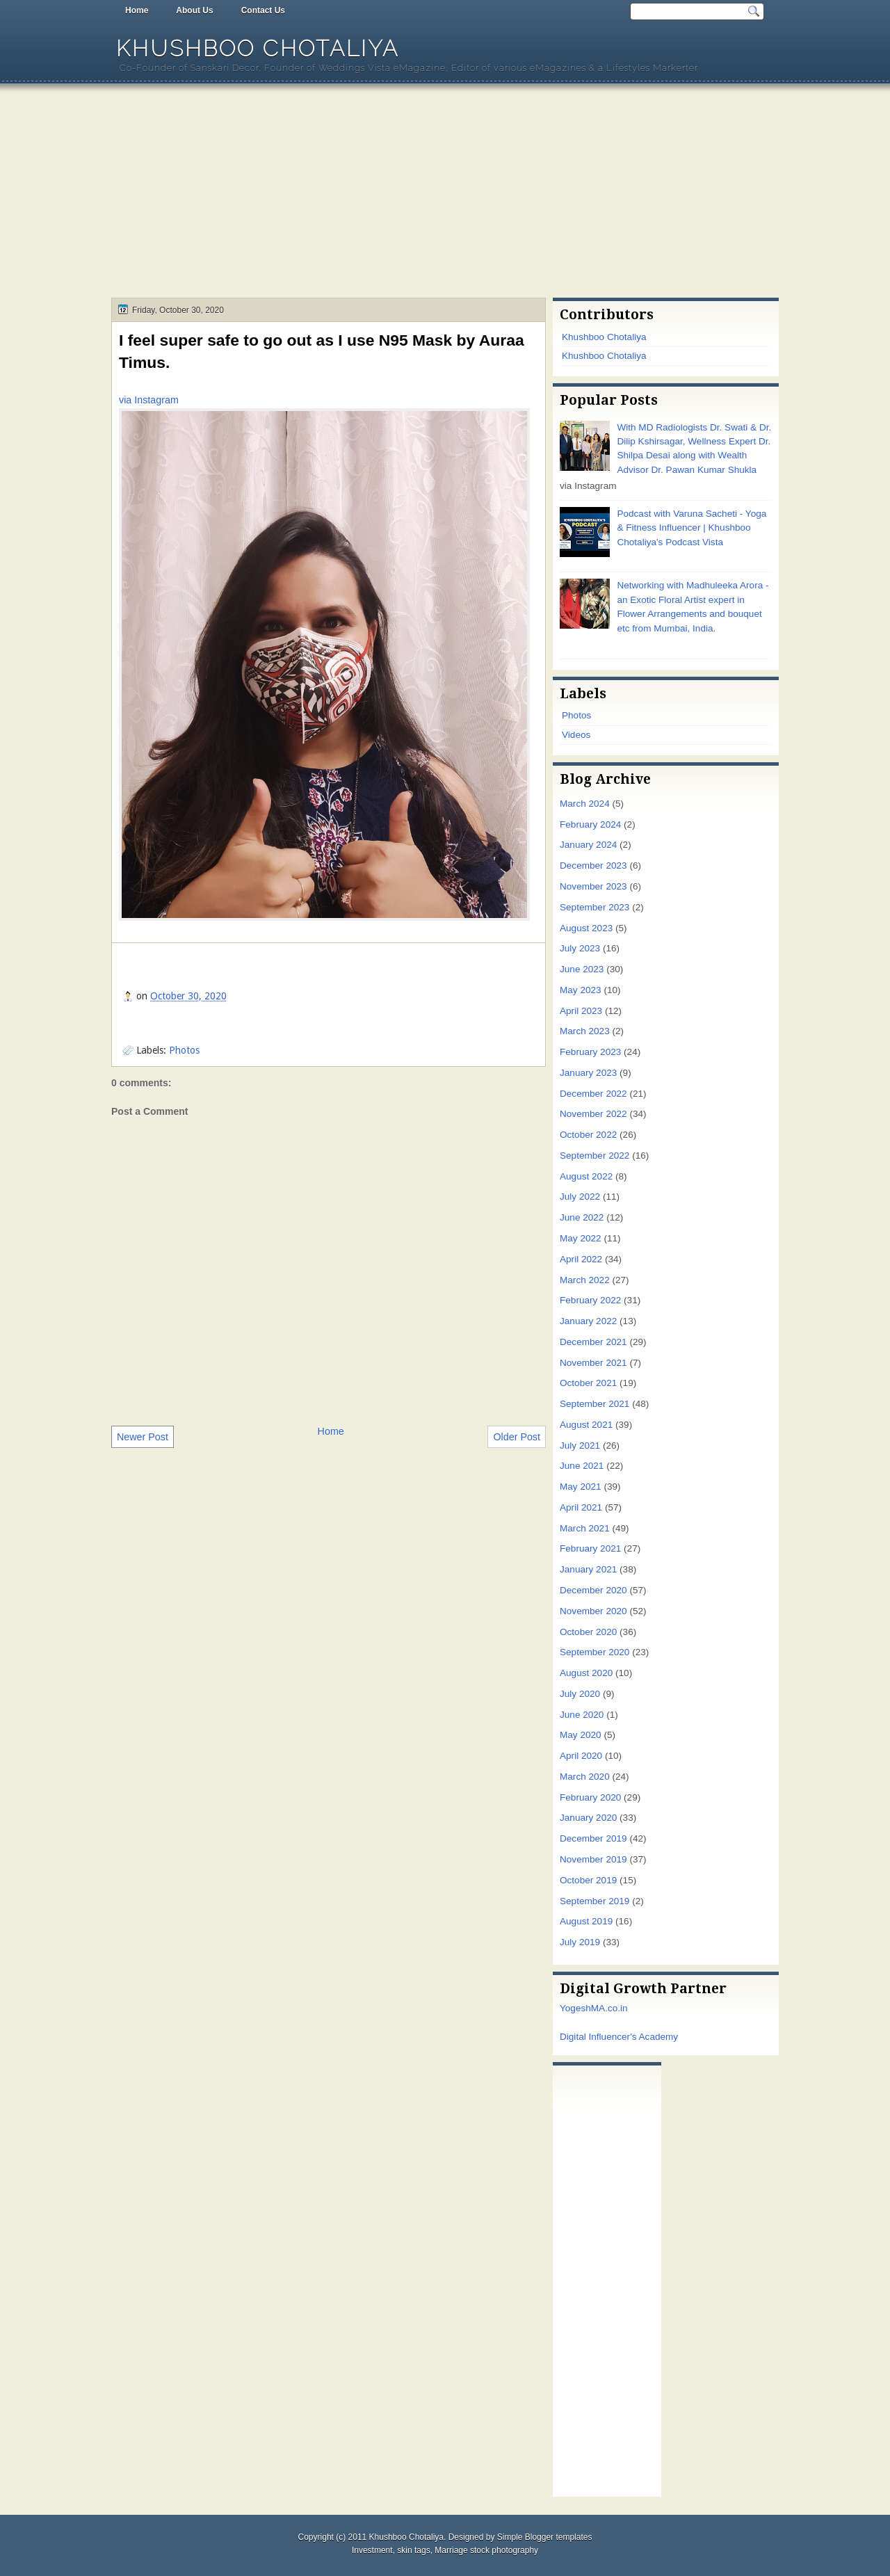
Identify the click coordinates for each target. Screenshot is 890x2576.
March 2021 (585, 1528)
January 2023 (588, 1073)
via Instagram (149, 399)
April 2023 (581, 1011)
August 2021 (586, 1424)
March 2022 (585, 1280)
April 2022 (581, 1259)
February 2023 (590, 1052)
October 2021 (588, 1383)
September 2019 (594, 1901)
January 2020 (588, 1817)
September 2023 (594, 907)
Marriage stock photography (486, 2550)
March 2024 (585, 803)
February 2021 (590, 1548)
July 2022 (580, 1196)
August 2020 (586, 1673)
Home (136, 10)
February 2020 (590, 1797)
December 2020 (593, 1590)
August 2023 (586, 928)
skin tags (413, 2550)
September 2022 (594, 1155)
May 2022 (580, 1238)
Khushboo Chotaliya (257, 48)
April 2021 (581, 1507)
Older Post (516, 1436)
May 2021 (580, 1486)
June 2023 (582, 969)
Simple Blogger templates (544, 2537)
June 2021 (582, 1465)
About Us (194, 10)
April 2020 (581, 1755)
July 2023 (580, 948)
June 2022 (582, 1217)
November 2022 (593, 1114)
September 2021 (594, 1404)
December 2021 (593, 1342)
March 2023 (585, 1031)
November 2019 (593, 1859)
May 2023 (580, 990)
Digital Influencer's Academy (619, 2036)
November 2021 (593, 1363)
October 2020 (588, 1632)
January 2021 (588, 1569)
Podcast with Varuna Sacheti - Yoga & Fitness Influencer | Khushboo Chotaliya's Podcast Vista (691, 527)
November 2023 (593, 886)
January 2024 (588, 844)
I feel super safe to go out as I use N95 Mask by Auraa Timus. (321, 351)
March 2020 (585, 1776)
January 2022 (588, 1321)
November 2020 (593, 1611)
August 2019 (586, 1921)
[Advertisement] (445, 193)
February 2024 (590, 824)
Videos (576, 735)
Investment (372, 2550)
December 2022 (593, 1093)
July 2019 (580, 1942)
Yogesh (575, 2008)
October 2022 (588, 1134)
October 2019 (588, 1880)
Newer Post (142, 1436)
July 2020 (580, 1694)
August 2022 (586, 1176)
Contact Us (263, 10)
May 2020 (580, 1735)
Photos (184, 1050)
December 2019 (593, 1838)
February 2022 (590, 1300)
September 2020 (594, 1652)
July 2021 (580, 1445)
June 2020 (582, 1714)
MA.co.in (609, 2008)
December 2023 (593, 865)
